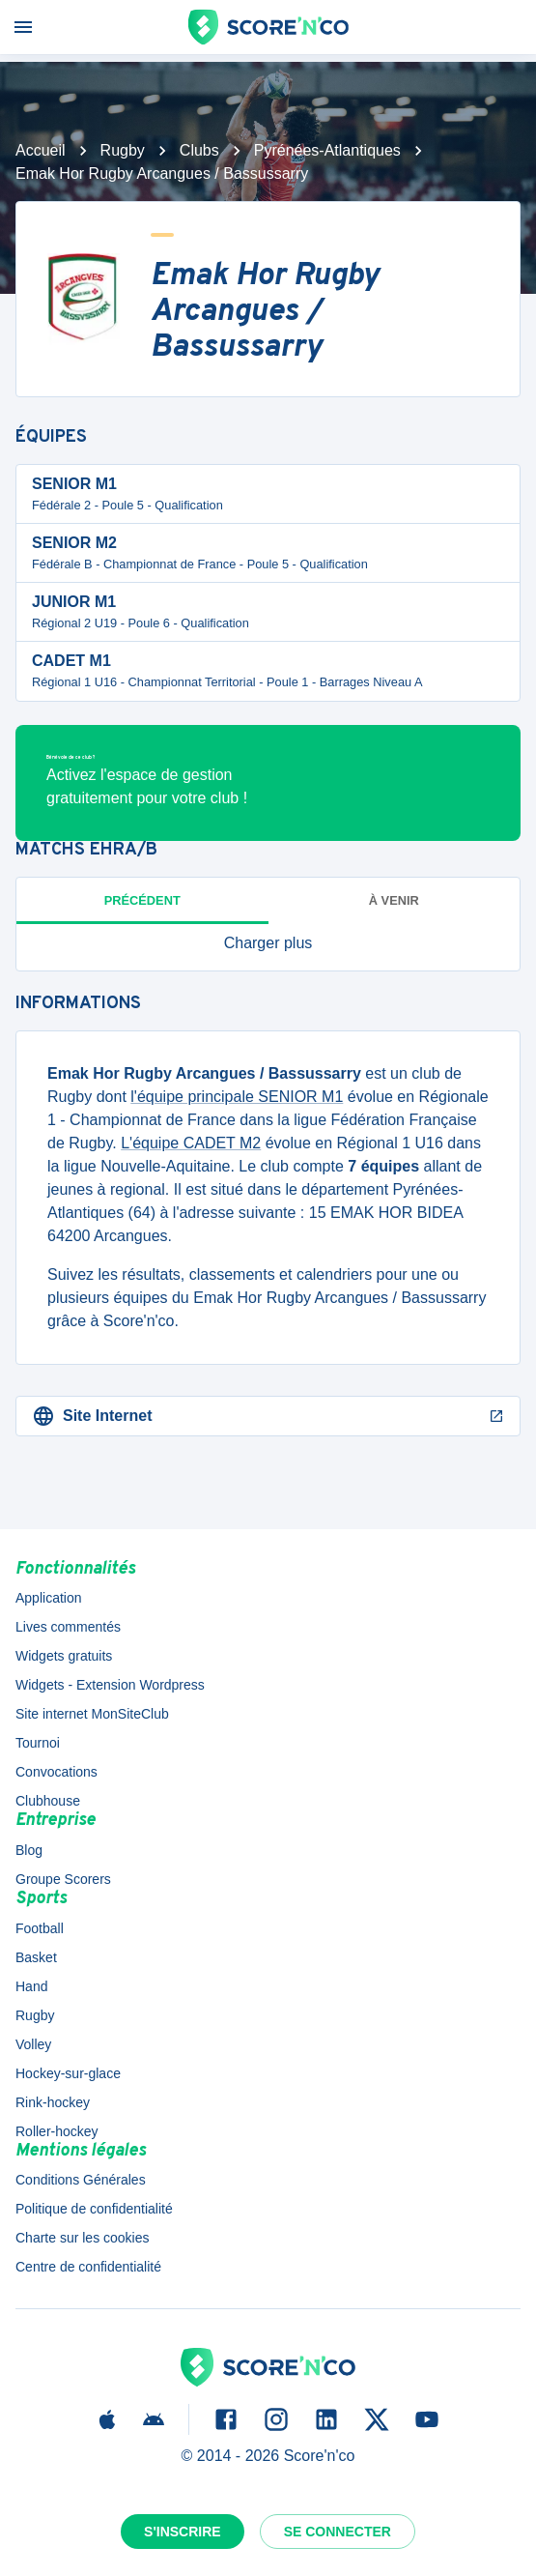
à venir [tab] (394, 900)
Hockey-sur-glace (68, 2073)
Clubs (199, 150)
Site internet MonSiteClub (92, 1714)
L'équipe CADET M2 (191, 1143)
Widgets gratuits (63, 1656)
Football (39, 1928)
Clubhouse (47, 1801)
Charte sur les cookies (82, 2237)
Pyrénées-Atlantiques (327, 150)
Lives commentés (68, 1627)
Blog (28, 1850)
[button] (268, 943)
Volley (33, 2044)
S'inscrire (182, 2531)
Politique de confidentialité (94, 2208)
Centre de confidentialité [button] (88, 2266)
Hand (31, 1986)
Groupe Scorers (63, 1879)
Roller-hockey (57, 2131)
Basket (36, 1957)
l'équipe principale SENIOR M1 (236, 1096)
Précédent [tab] (142, 900)
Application (48, 1598)
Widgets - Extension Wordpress (110, 1685)
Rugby (122, 150)
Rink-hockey (52, 2102)
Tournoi (37, 1743)
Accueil (40, 150)
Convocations (56, 1772)
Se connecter (337, 2531)
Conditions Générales (80, 2179)
